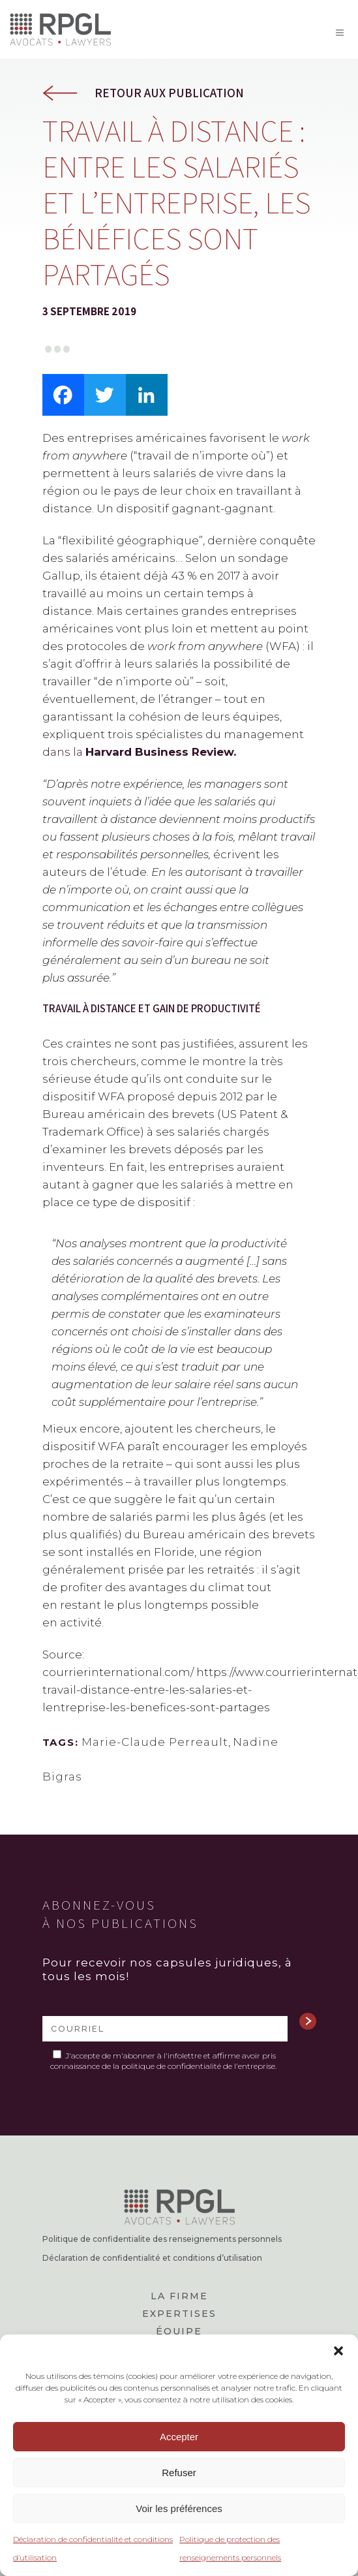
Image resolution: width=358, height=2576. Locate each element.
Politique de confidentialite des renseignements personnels (162, 2239)
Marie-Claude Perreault (155, 1741)
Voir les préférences (179, 2508)
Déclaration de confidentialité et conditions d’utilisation (152, 2258)
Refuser (179, 2472)
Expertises (179, 2314)
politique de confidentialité (171, 2066)
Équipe (179, 2331)
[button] (338, 2350)
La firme (179, 2296)
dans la (137, 751)
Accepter (179, 2436)
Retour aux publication (169, 93)
